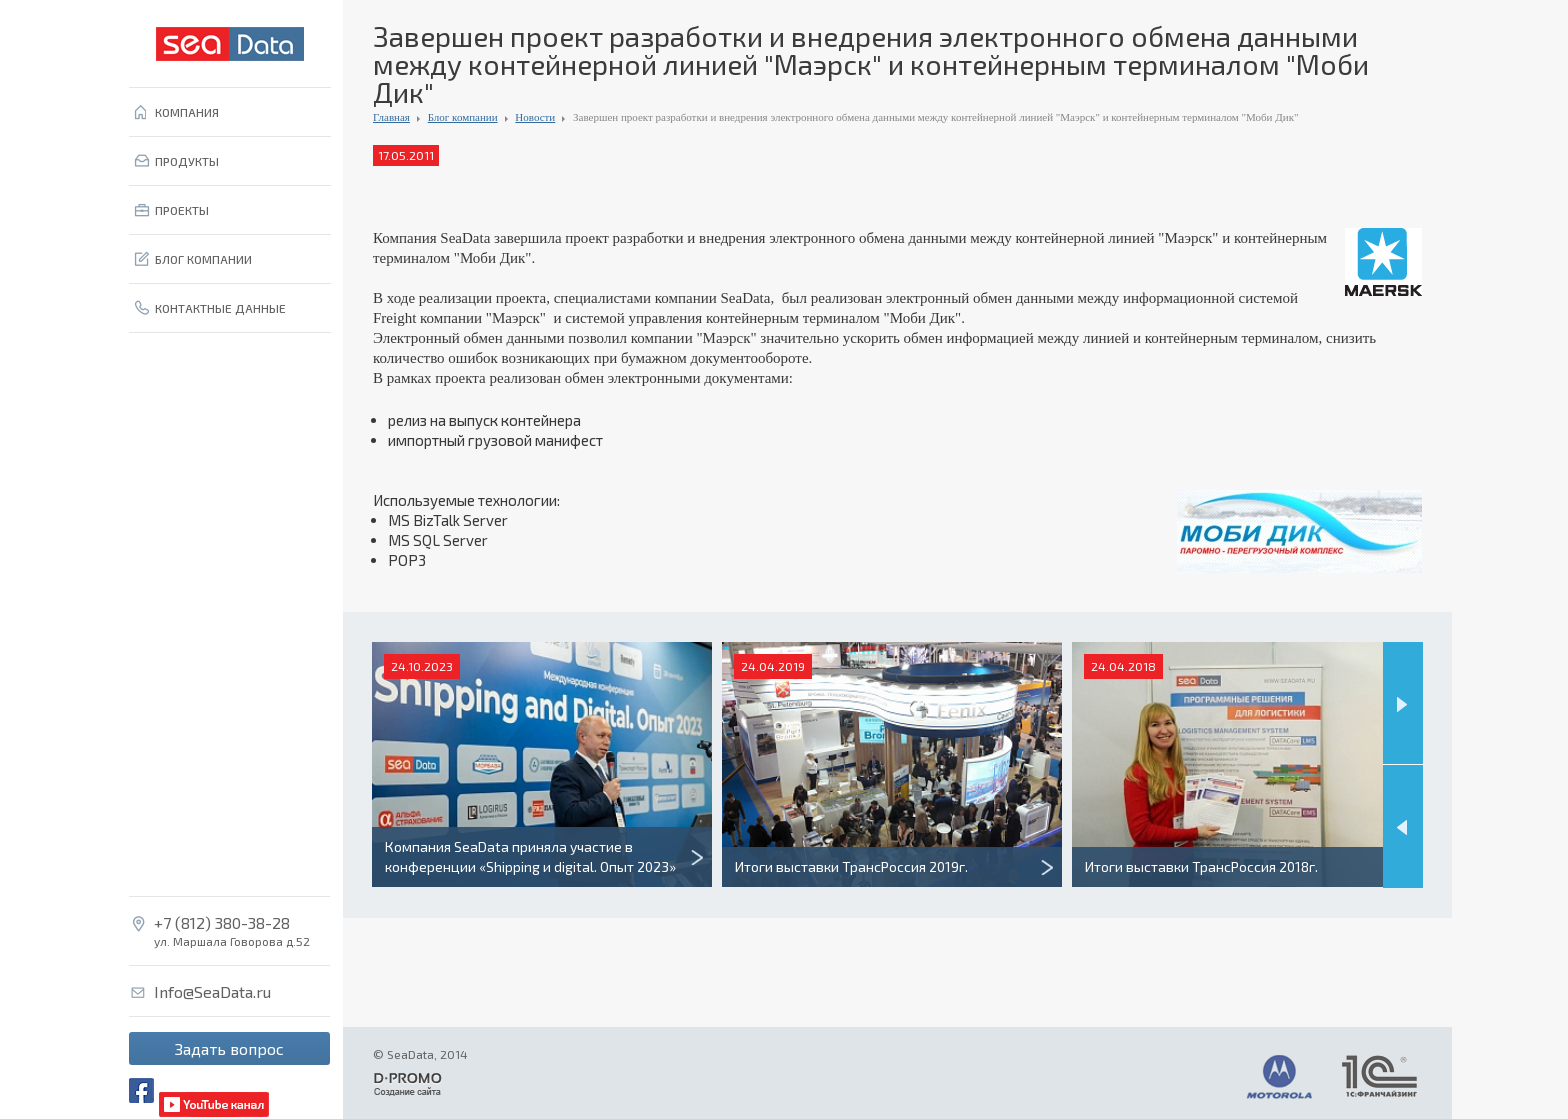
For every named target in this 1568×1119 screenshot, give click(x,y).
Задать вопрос (229, 1048)
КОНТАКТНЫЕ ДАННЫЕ (220, 308)
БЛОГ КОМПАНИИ (203, 259)
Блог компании (463, 117)
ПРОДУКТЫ (187, 161)
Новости (535, 117)
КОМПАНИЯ (187, 112)
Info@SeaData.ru (212, 992)
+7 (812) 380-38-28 (222, 923)
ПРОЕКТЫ (182, 210)
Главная (391, 117)
